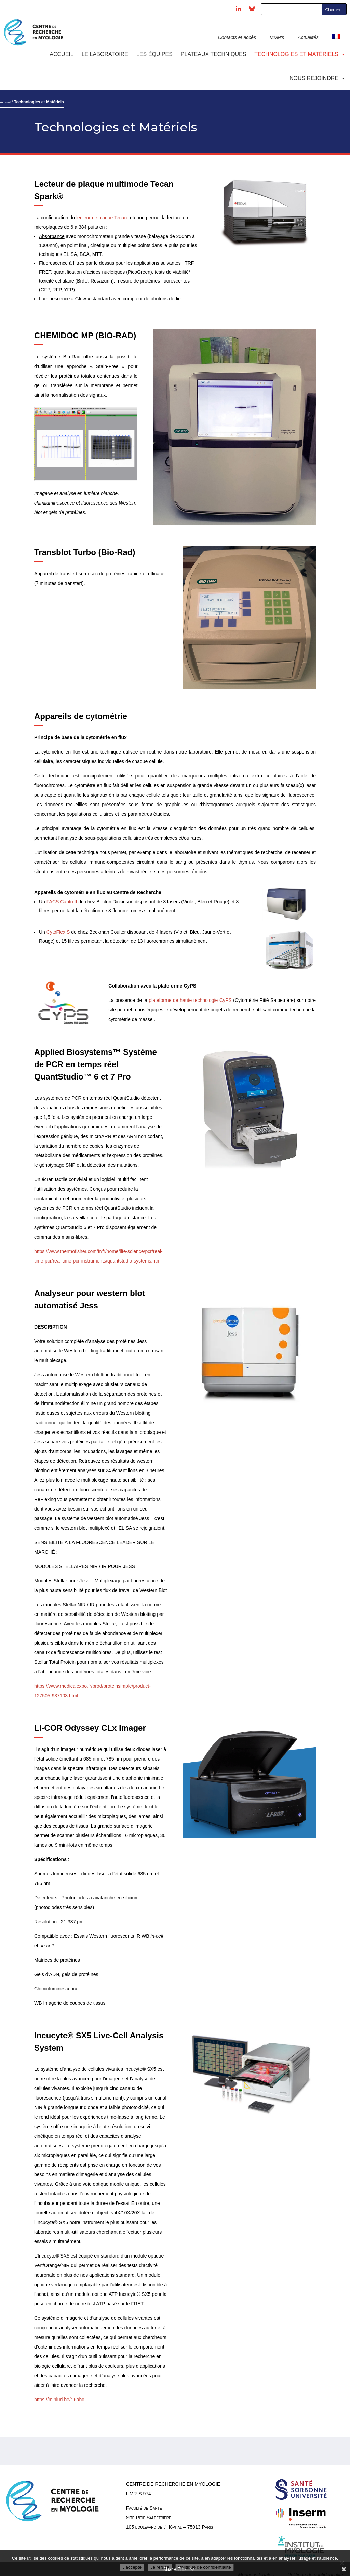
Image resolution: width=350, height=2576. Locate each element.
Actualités (308, 37)
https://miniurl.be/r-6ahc (59, 2399)
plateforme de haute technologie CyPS (190, 1000)
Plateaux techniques (213, 54)
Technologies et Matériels (300, 54)
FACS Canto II (61, 901)
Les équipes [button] (154, 54)
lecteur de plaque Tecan (101, 217)
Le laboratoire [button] (105, 54)
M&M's (277, 37)
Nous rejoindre (318, 78)
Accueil (61, 54)
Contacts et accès (237, 37)
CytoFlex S (58, 932)
